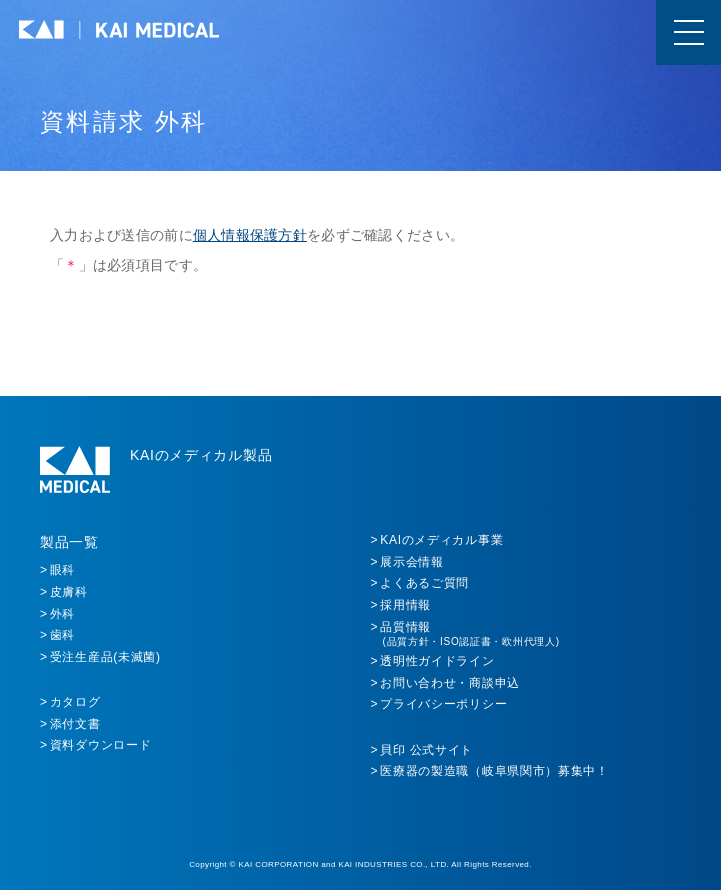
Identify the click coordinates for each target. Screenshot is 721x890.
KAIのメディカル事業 (441, 540)
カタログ (75, 702)
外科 (62, 614)
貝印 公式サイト (426, 750)
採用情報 (405, 605)
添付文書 (75, 724)
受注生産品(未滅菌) (105, 657)
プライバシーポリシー (443, 704)
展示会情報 (412, 562)
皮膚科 (69, 592)
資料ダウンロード (101, 745)
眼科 (62, 570)
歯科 (62, 635)
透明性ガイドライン (437, 661)
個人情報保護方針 (250, 235)
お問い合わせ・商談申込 (450, 683)
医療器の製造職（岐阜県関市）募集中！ (494, 771)
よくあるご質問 (424, 583)
